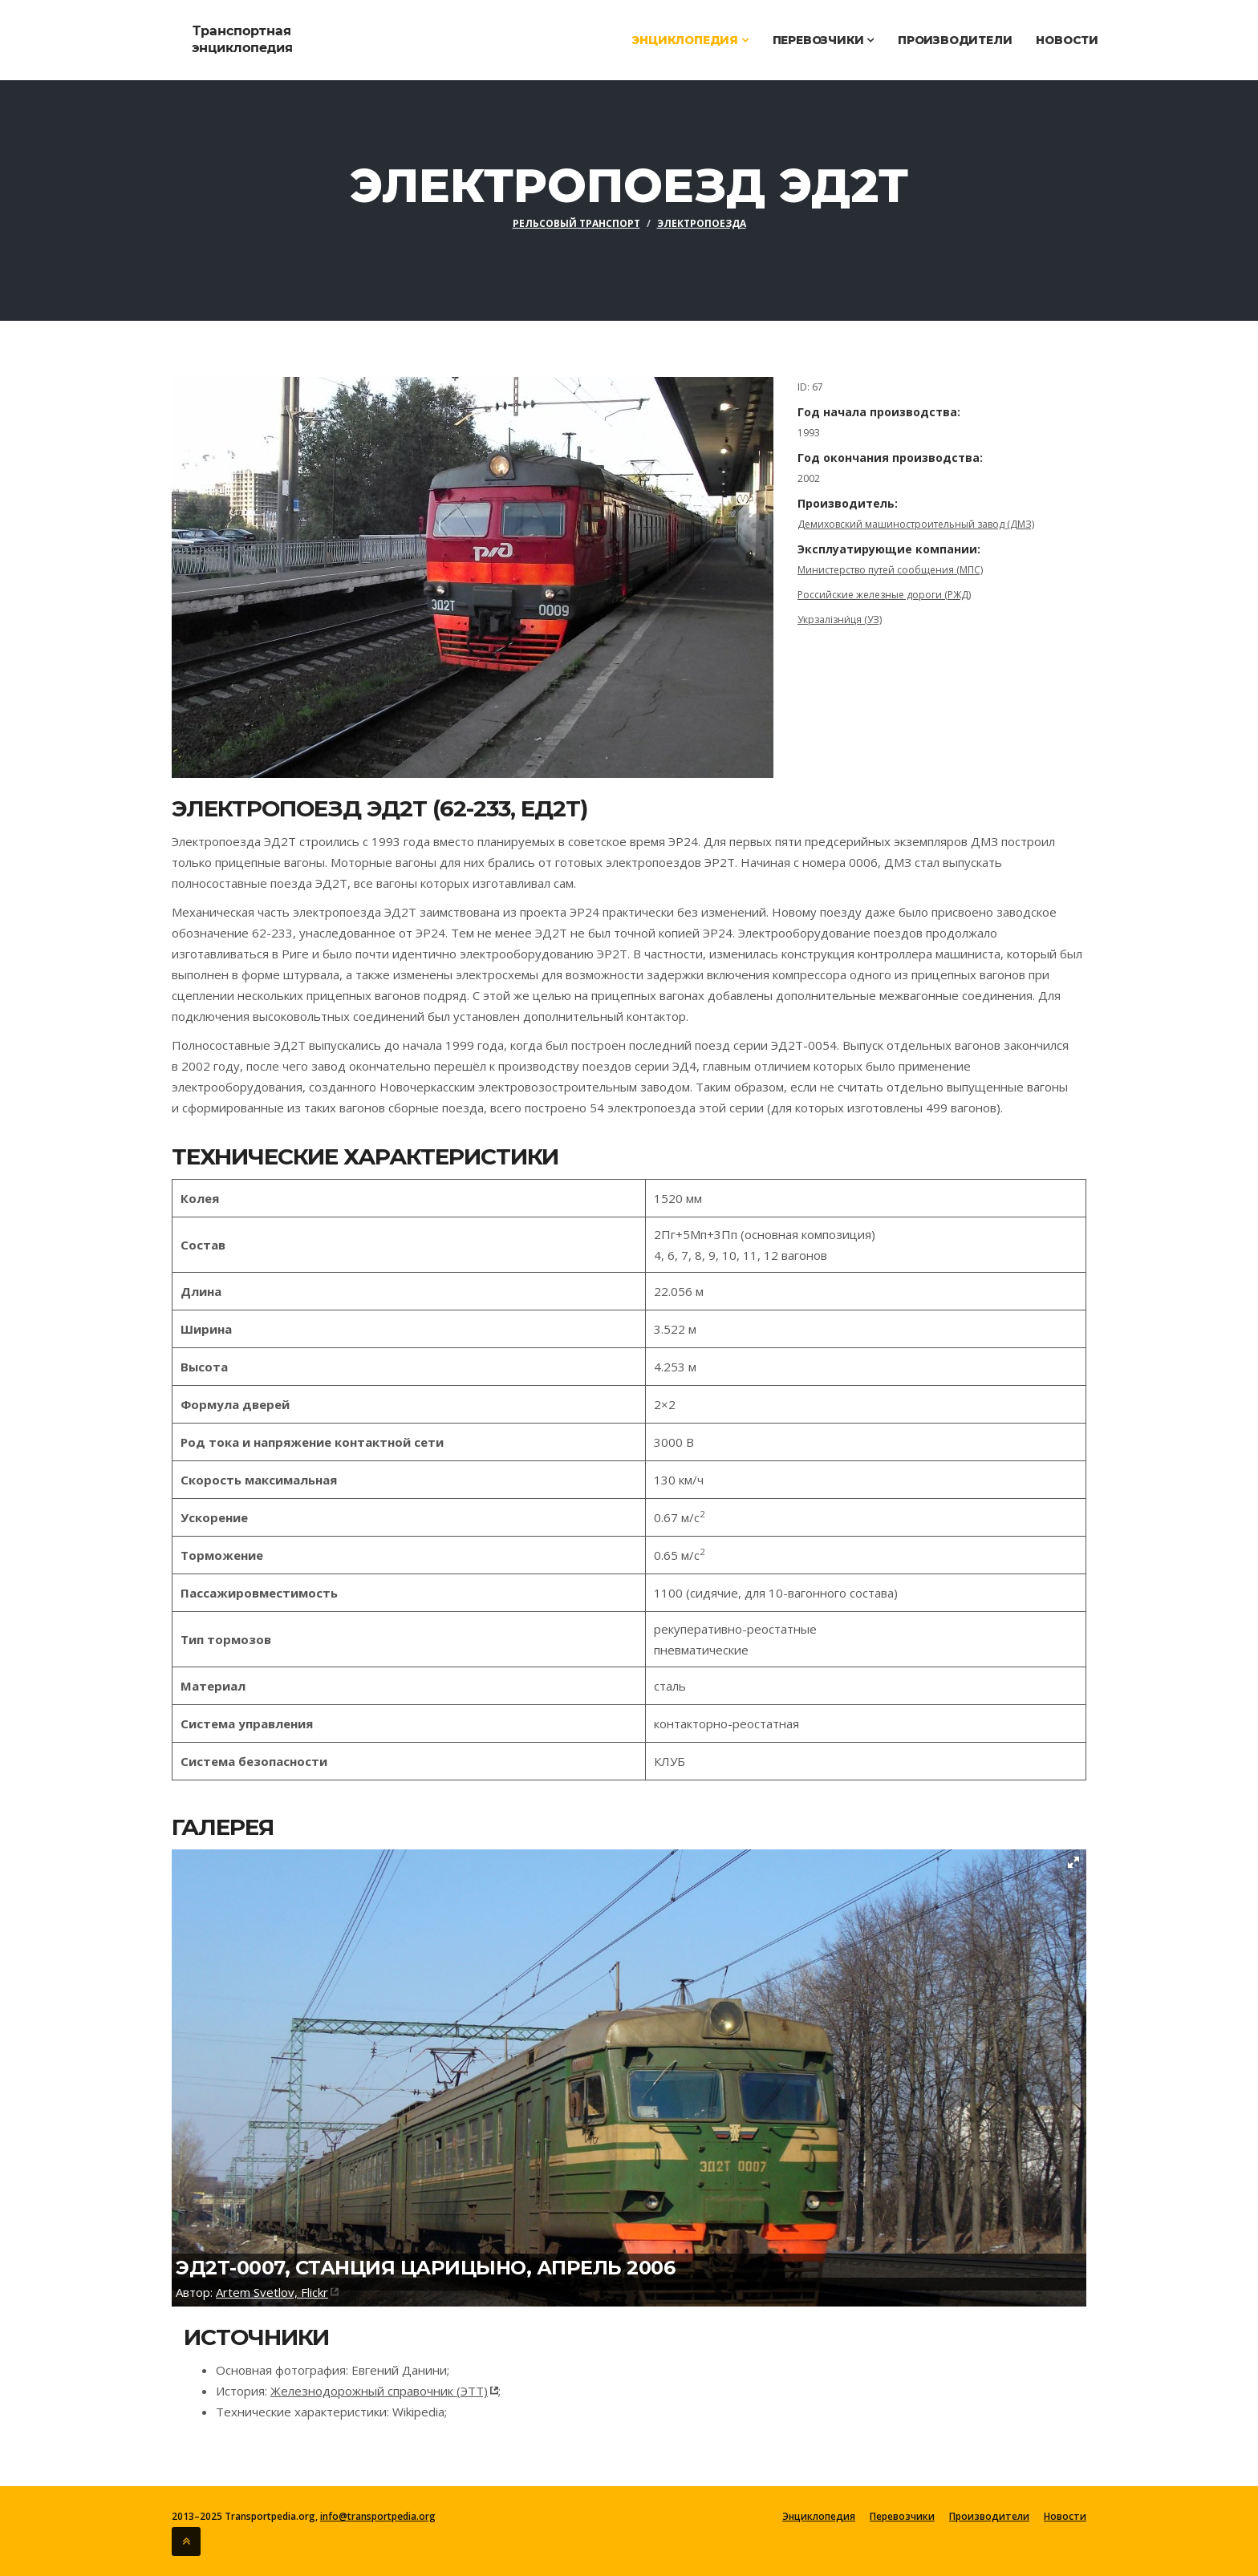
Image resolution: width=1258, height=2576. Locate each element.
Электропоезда (701, 223)
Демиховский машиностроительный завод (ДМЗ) (915, 524)
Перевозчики (823, 40)
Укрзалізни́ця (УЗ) (839, 619)
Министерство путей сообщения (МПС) (890, 570)
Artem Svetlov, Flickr (272, 2292)
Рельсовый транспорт (576, 223)
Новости (1067, 40)
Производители (955, 40)
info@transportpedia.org (378, 2516)
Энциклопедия (689, 40)
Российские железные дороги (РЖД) (884, 594)
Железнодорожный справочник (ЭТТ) (379, 2391)
